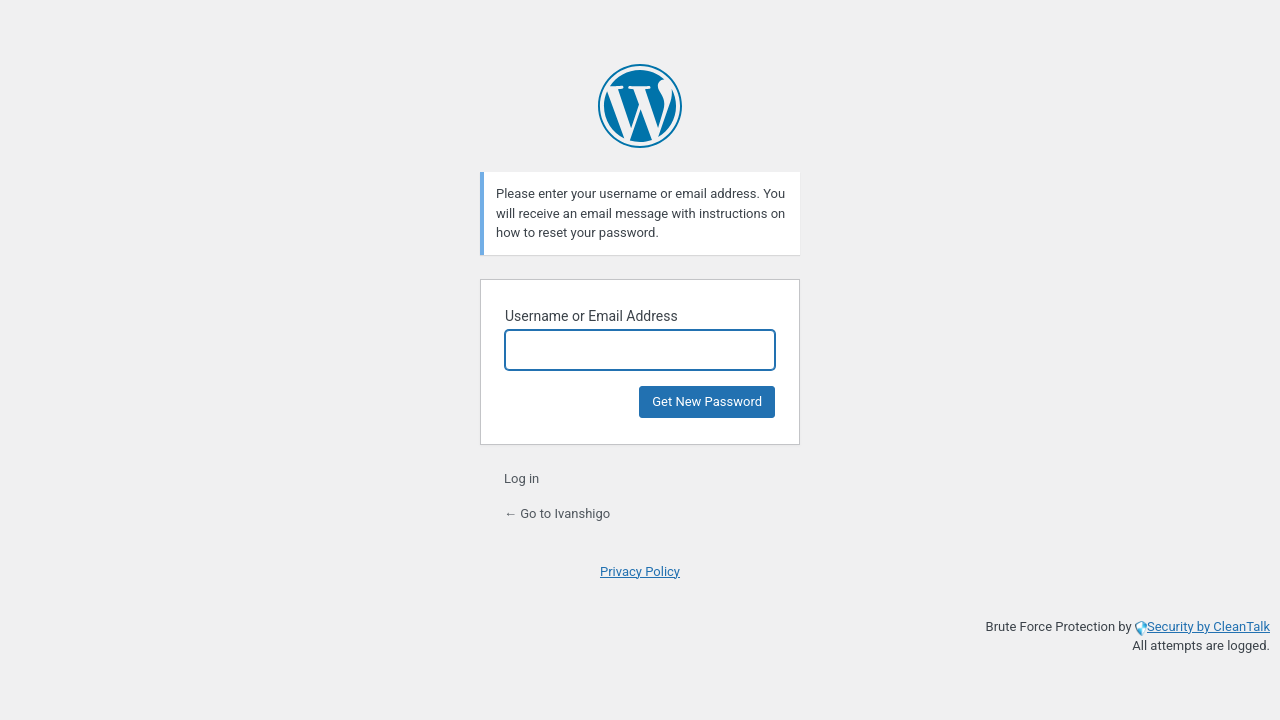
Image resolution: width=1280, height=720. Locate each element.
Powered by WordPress (640, 106)
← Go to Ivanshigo (557, 513)
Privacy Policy (640, 571)
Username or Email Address (591, 316)
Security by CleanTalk (1208, 626)
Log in (521, 478)
